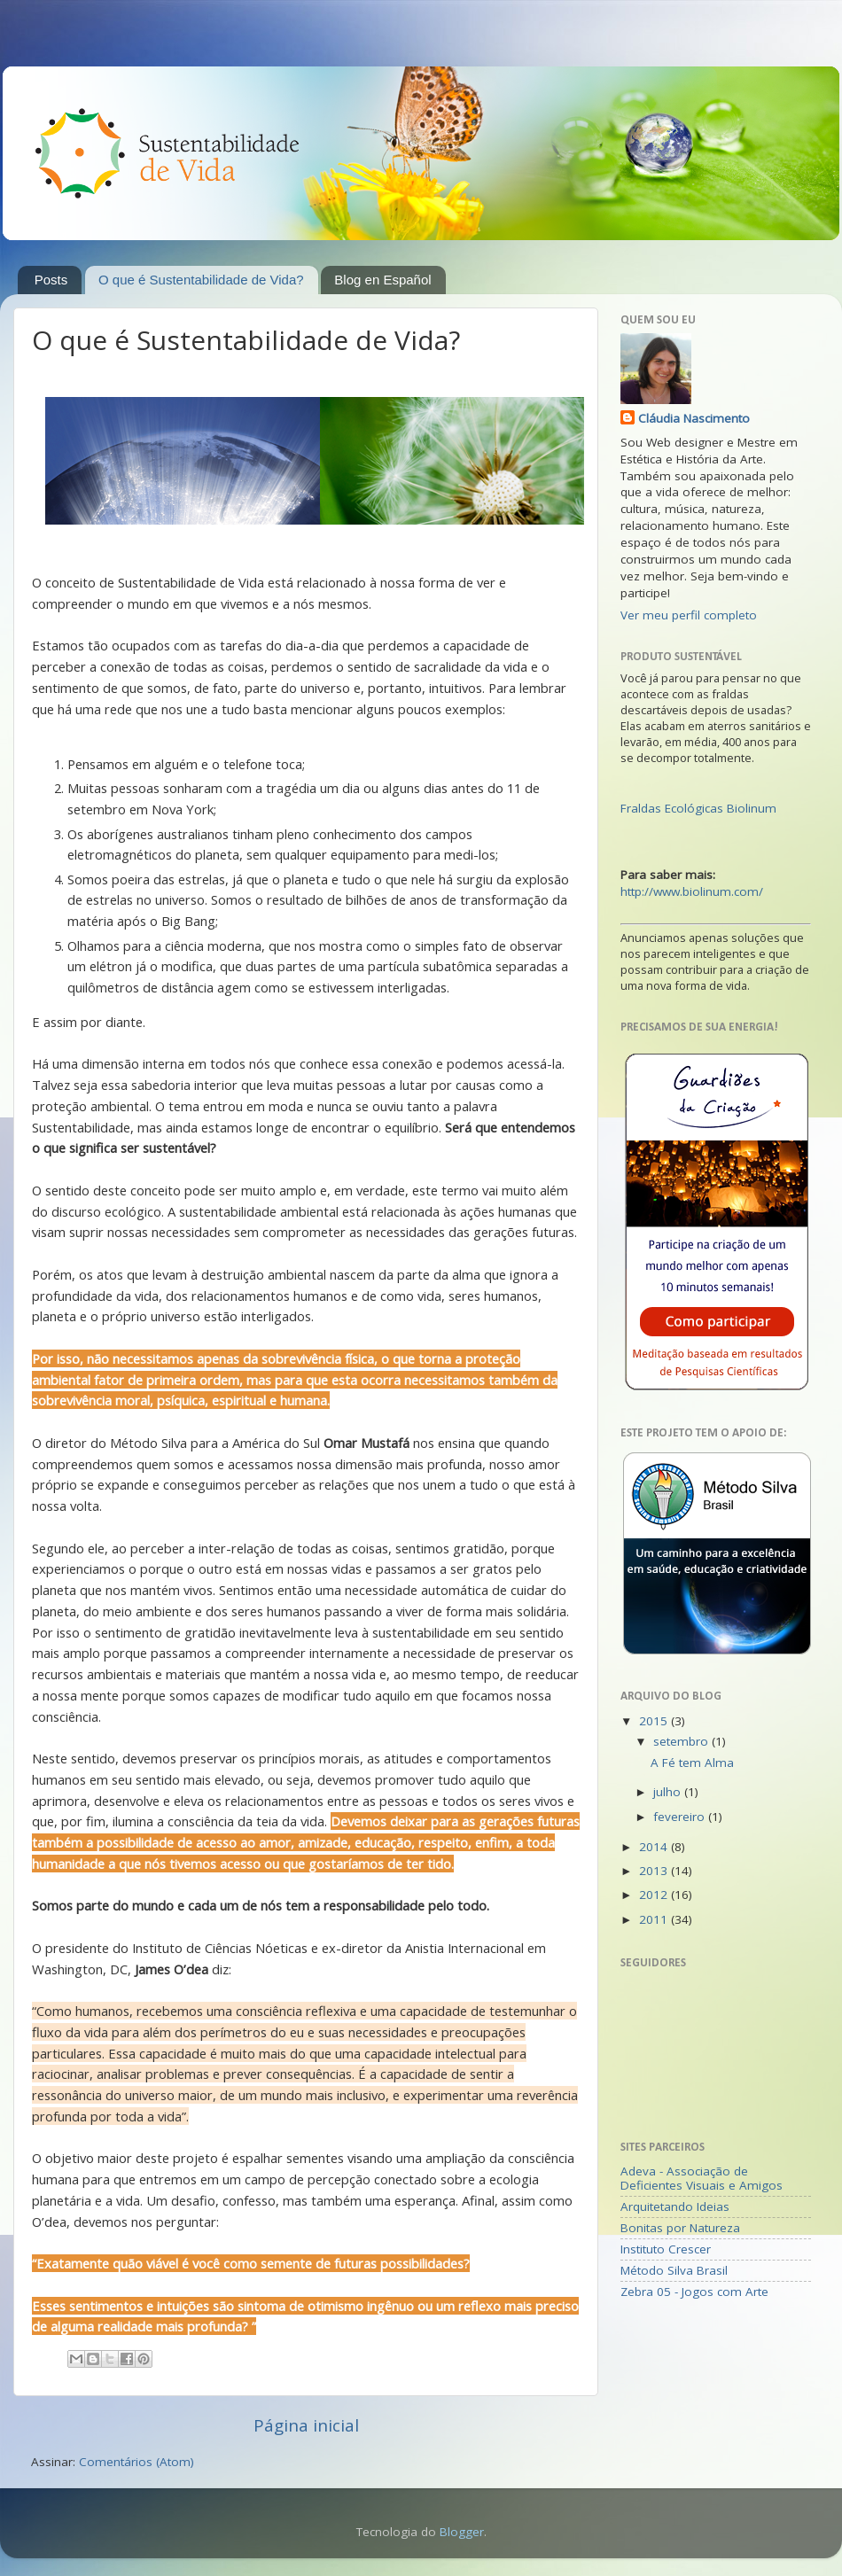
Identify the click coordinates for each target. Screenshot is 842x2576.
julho (668, 1792)
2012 (655, 1895)
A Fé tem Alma (692, 1763)
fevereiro (680, 1817)
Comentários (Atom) (136, 2462)
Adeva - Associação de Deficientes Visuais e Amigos (701, 2178)
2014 (655, 1847)
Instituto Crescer (665, 2249)
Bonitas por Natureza (680, 2228)
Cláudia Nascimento (694, 418)
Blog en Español (382, 279)
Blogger (462, 2532)
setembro (682, 1741)
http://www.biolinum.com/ (691, 891)
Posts (51, 279)
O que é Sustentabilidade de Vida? (201, 279)
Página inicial (306, 2425)
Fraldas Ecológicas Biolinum (698, 808)
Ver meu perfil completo (688, 615)
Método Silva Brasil (674, 2270)
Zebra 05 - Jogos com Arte (694, 2292)
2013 (655, 1871)
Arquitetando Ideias (674, 2206)
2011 (655, 1919)
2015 (655, 1721)
